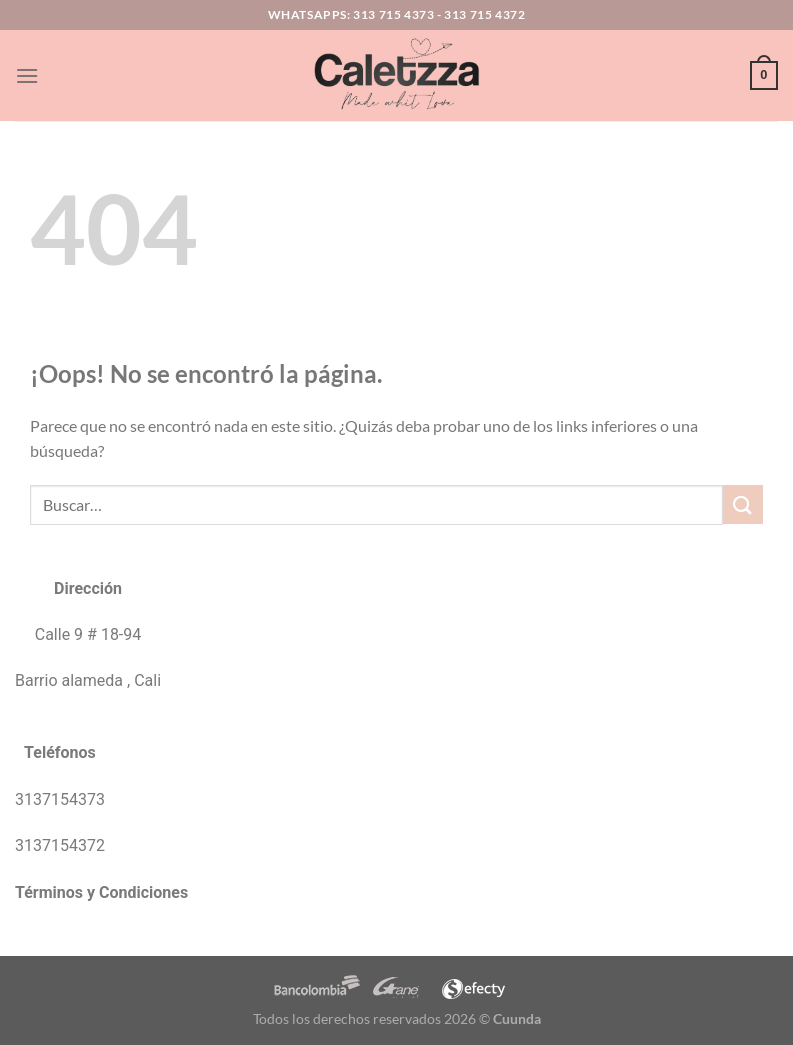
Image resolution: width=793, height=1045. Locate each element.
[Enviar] (743, 504)
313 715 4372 (484, 14)
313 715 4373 (393, 14)
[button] (27, 75)
